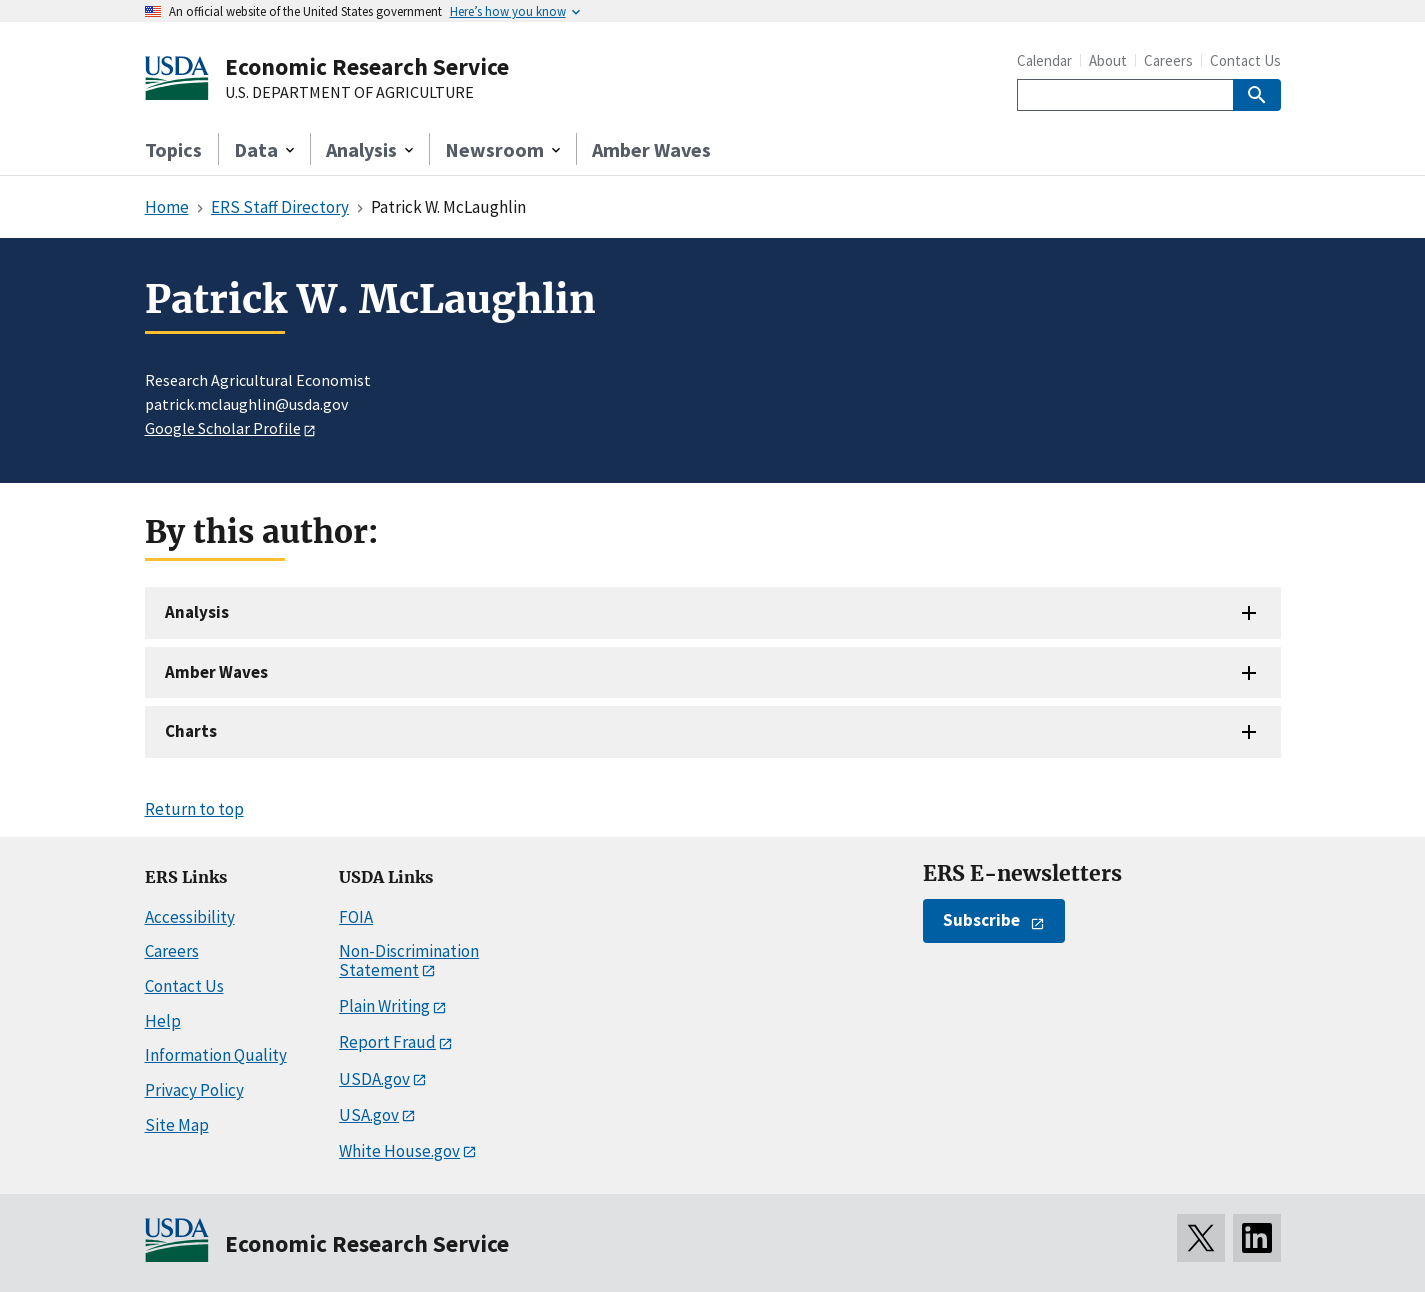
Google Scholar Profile (223, 428)
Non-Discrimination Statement (409, 960)
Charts (191, 731)
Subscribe (981, 920)
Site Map (177, 1125)
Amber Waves (651, 149)
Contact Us (1245, 60)
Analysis (197, 612)
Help (163, 1021)
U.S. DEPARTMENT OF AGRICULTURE (349, 93)
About (1108, 60)
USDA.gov (374, 1079)
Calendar (1044, 60)
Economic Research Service (367, 66)
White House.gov (399, 1151)
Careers (1168, 60)
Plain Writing (384, 1006)
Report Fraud (387, 1042)
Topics (173, 149)
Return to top (194, 809)
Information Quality (216, 1055)
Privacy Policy (194, 1090)
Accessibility (190, 917)
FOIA (356, 917)
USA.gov (369, 1115)
